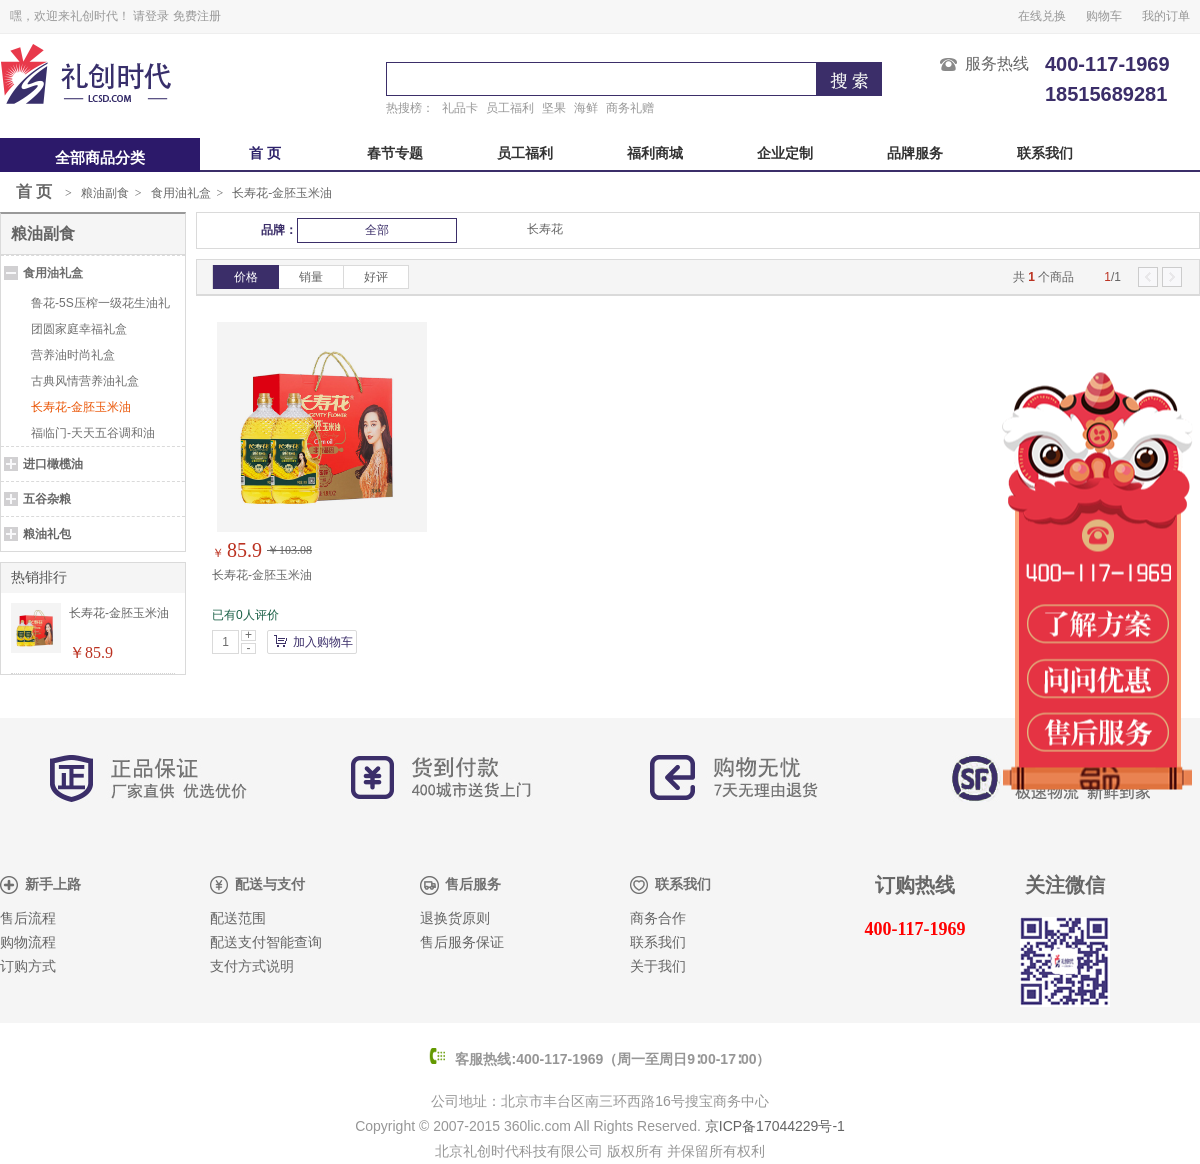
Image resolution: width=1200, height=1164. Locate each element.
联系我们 (1045, 153)
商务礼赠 (630, 108)
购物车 (1104, 16)
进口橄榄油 (53, 464)
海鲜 (586, 108)
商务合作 (658, 918)
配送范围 (238, 918)
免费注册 (197, 16)
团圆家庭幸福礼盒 (79, 329)
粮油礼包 (47, 534)
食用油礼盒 (181, 193)
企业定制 (785, 153)
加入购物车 (323, 642)
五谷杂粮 (47, 499)
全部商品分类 (100, 158)
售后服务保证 (462, 942)
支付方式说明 (252, 966)
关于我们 (658, 966)
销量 (311, 277)
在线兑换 (1042, 16)
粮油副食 (105, 193)
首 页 (265, 153)
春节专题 (395, 153)
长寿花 (545, 229)
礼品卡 (460, 108)
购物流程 (28, 942)
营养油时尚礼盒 (73, 355)
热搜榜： (410, 108)
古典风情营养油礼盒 (85, 381)
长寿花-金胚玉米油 (282, 193)
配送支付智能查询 (266, 942)
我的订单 (1166, 16)
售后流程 (28, 918)
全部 (377, 230)
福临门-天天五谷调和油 (93, 433)
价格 (246, 277)
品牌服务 (915, 153)
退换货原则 (455, 918)
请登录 (151, 16)
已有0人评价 (245, 615)
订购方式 (28, 966)
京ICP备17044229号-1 (775, 1126)
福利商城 (655, 153)
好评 (376, 277)
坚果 (554, 108)
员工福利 (510, 108)
